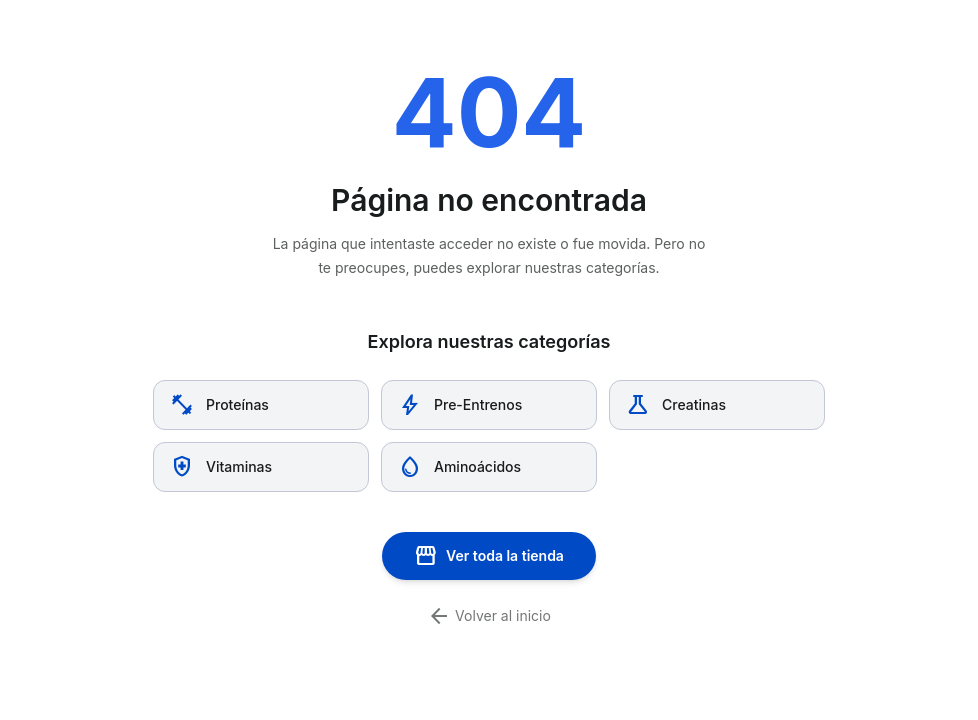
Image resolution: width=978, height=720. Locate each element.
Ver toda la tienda (489, 556)
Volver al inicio (489, 616)
